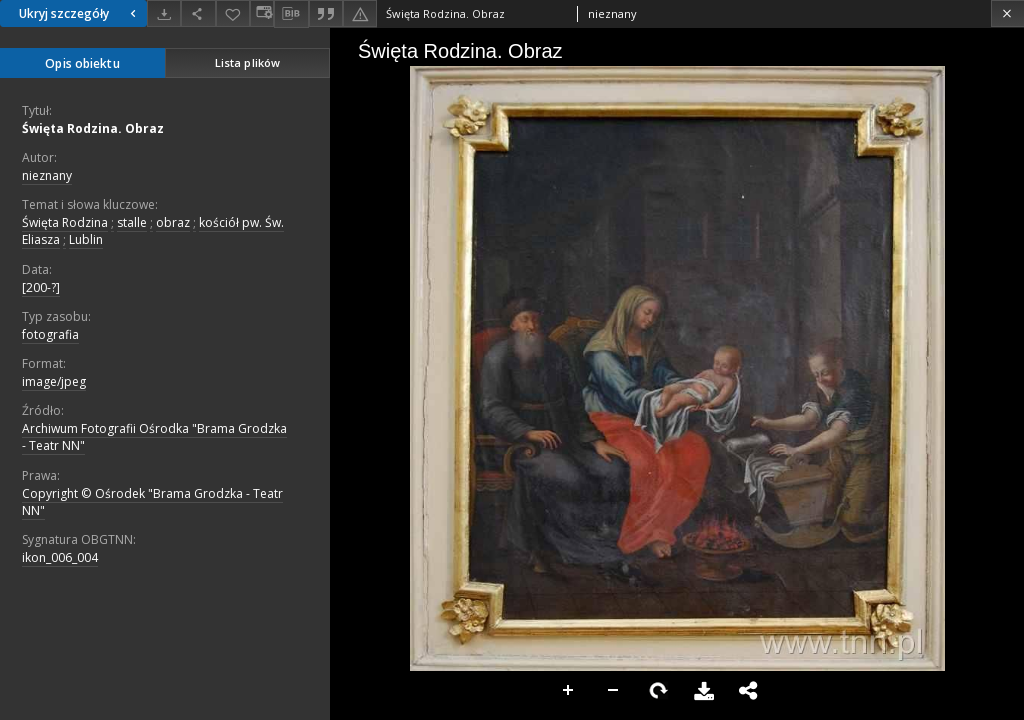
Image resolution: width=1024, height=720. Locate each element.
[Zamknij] (1007, 13)
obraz (173, 222)
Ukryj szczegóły (80, 13)
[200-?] (41, 287)
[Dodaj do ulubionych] (233, 13)
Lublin (86, 239)
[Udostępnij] (198, 13)
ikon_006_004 (60, 557)
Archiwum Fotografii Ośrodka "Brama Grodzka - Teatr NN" (154, 437)
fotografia (50, 334)
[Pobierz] (164, 13)
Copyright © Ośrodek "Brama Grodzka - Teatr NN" (152, 502)
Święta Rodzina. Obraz (93, 128)
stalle (132, 222)
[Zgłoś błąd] (360, 13)
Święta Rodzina (65, 222)
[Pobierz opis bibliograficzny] (291, 14)
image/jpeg (54, 381)
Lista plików (247, 62)
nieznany (47, 175)
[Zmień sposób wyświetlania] (262, 13)
